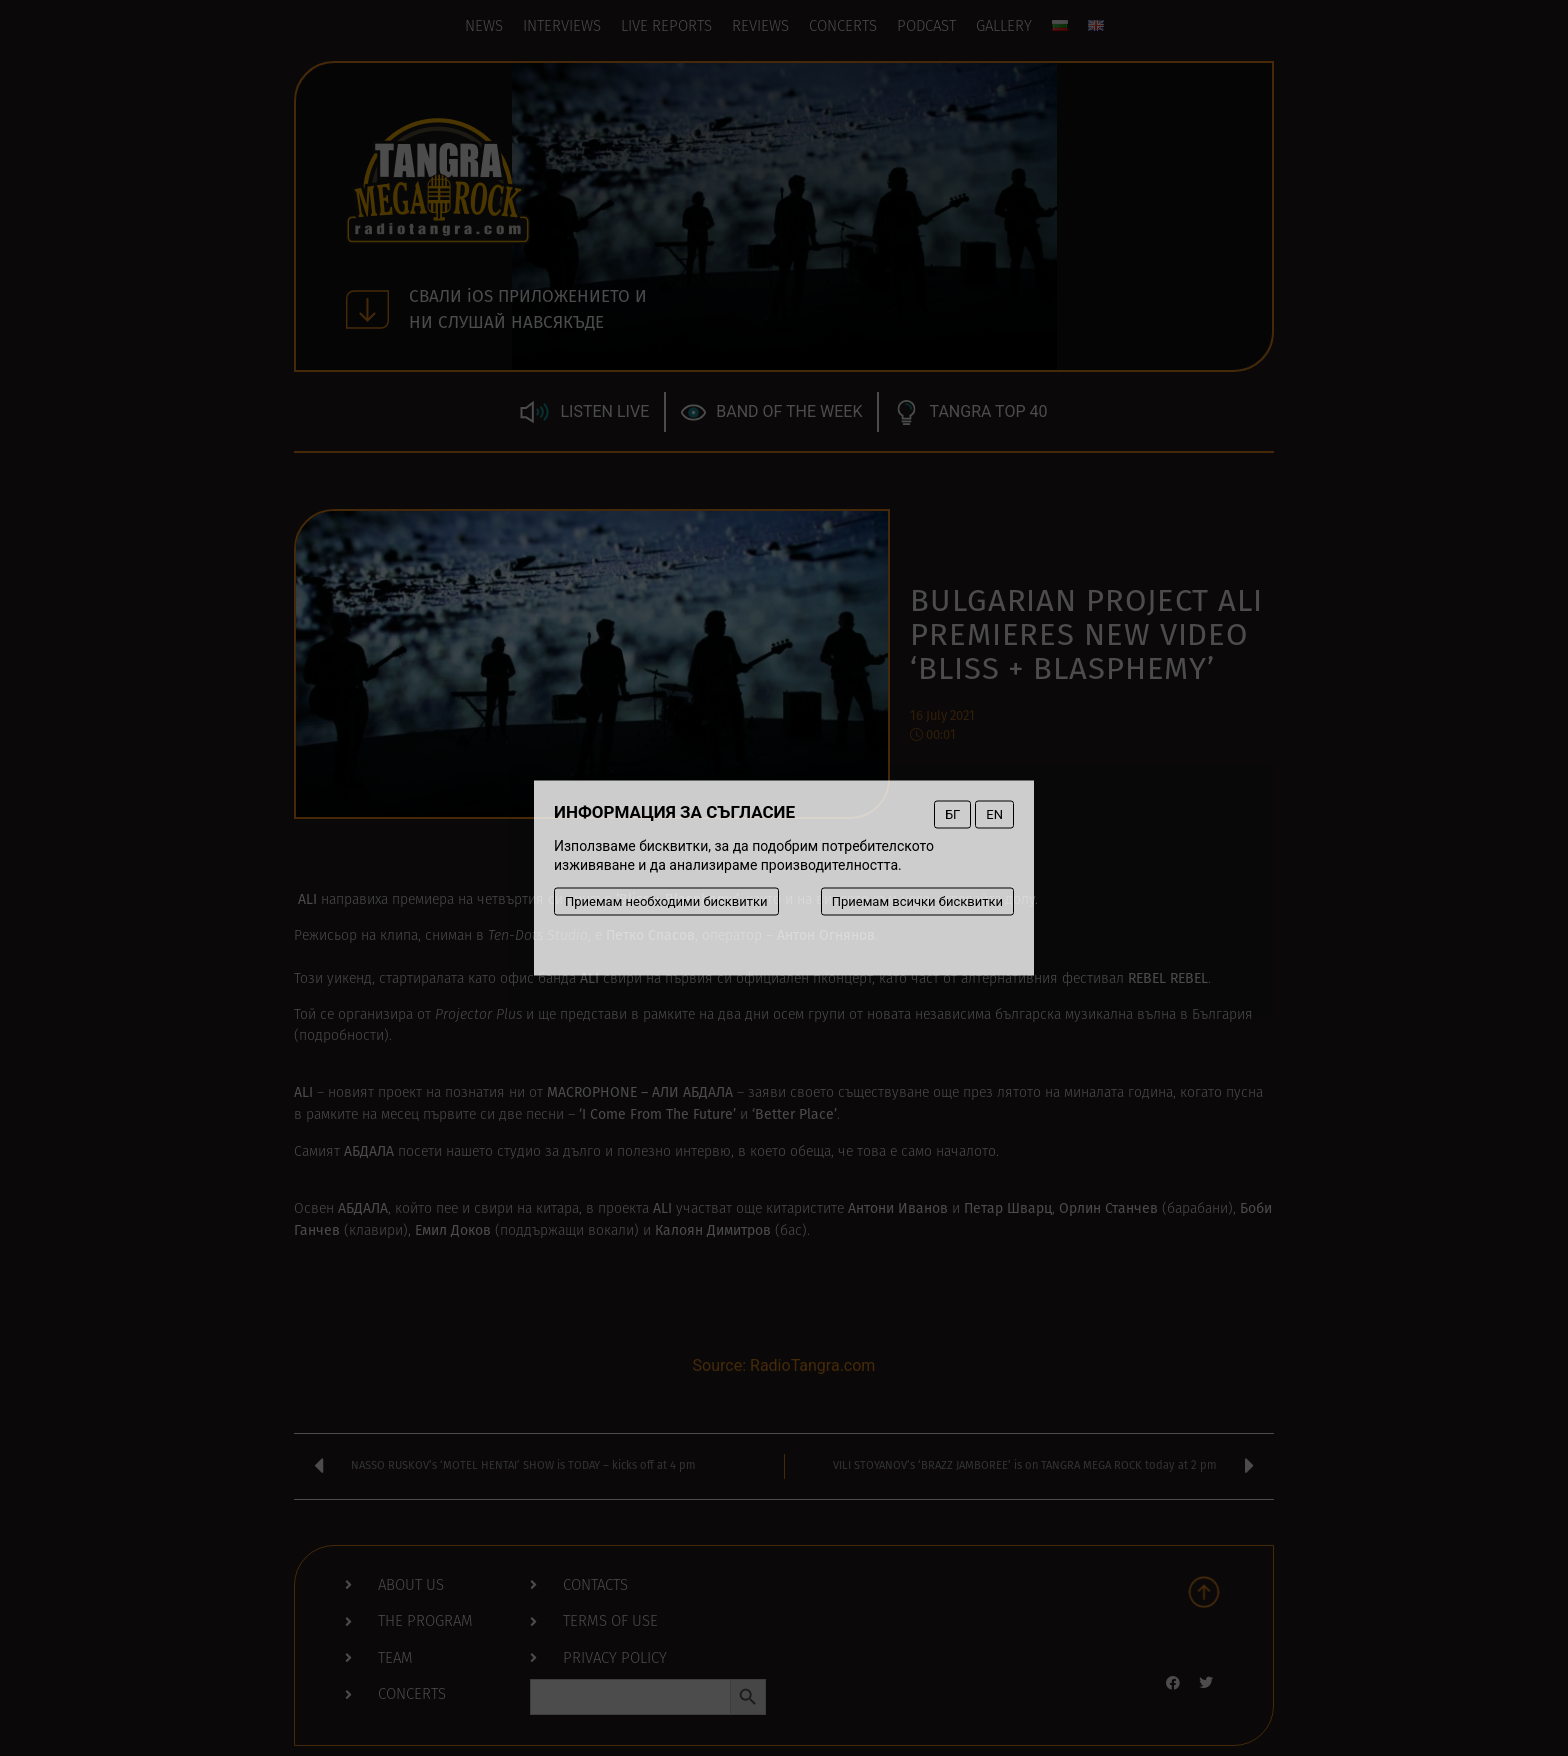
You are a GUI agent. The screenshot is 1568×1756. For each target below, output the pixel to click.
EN (994, 814)
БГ (952, 814)
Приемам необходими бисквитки (666, 901)
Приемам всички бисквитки (917, 901)
